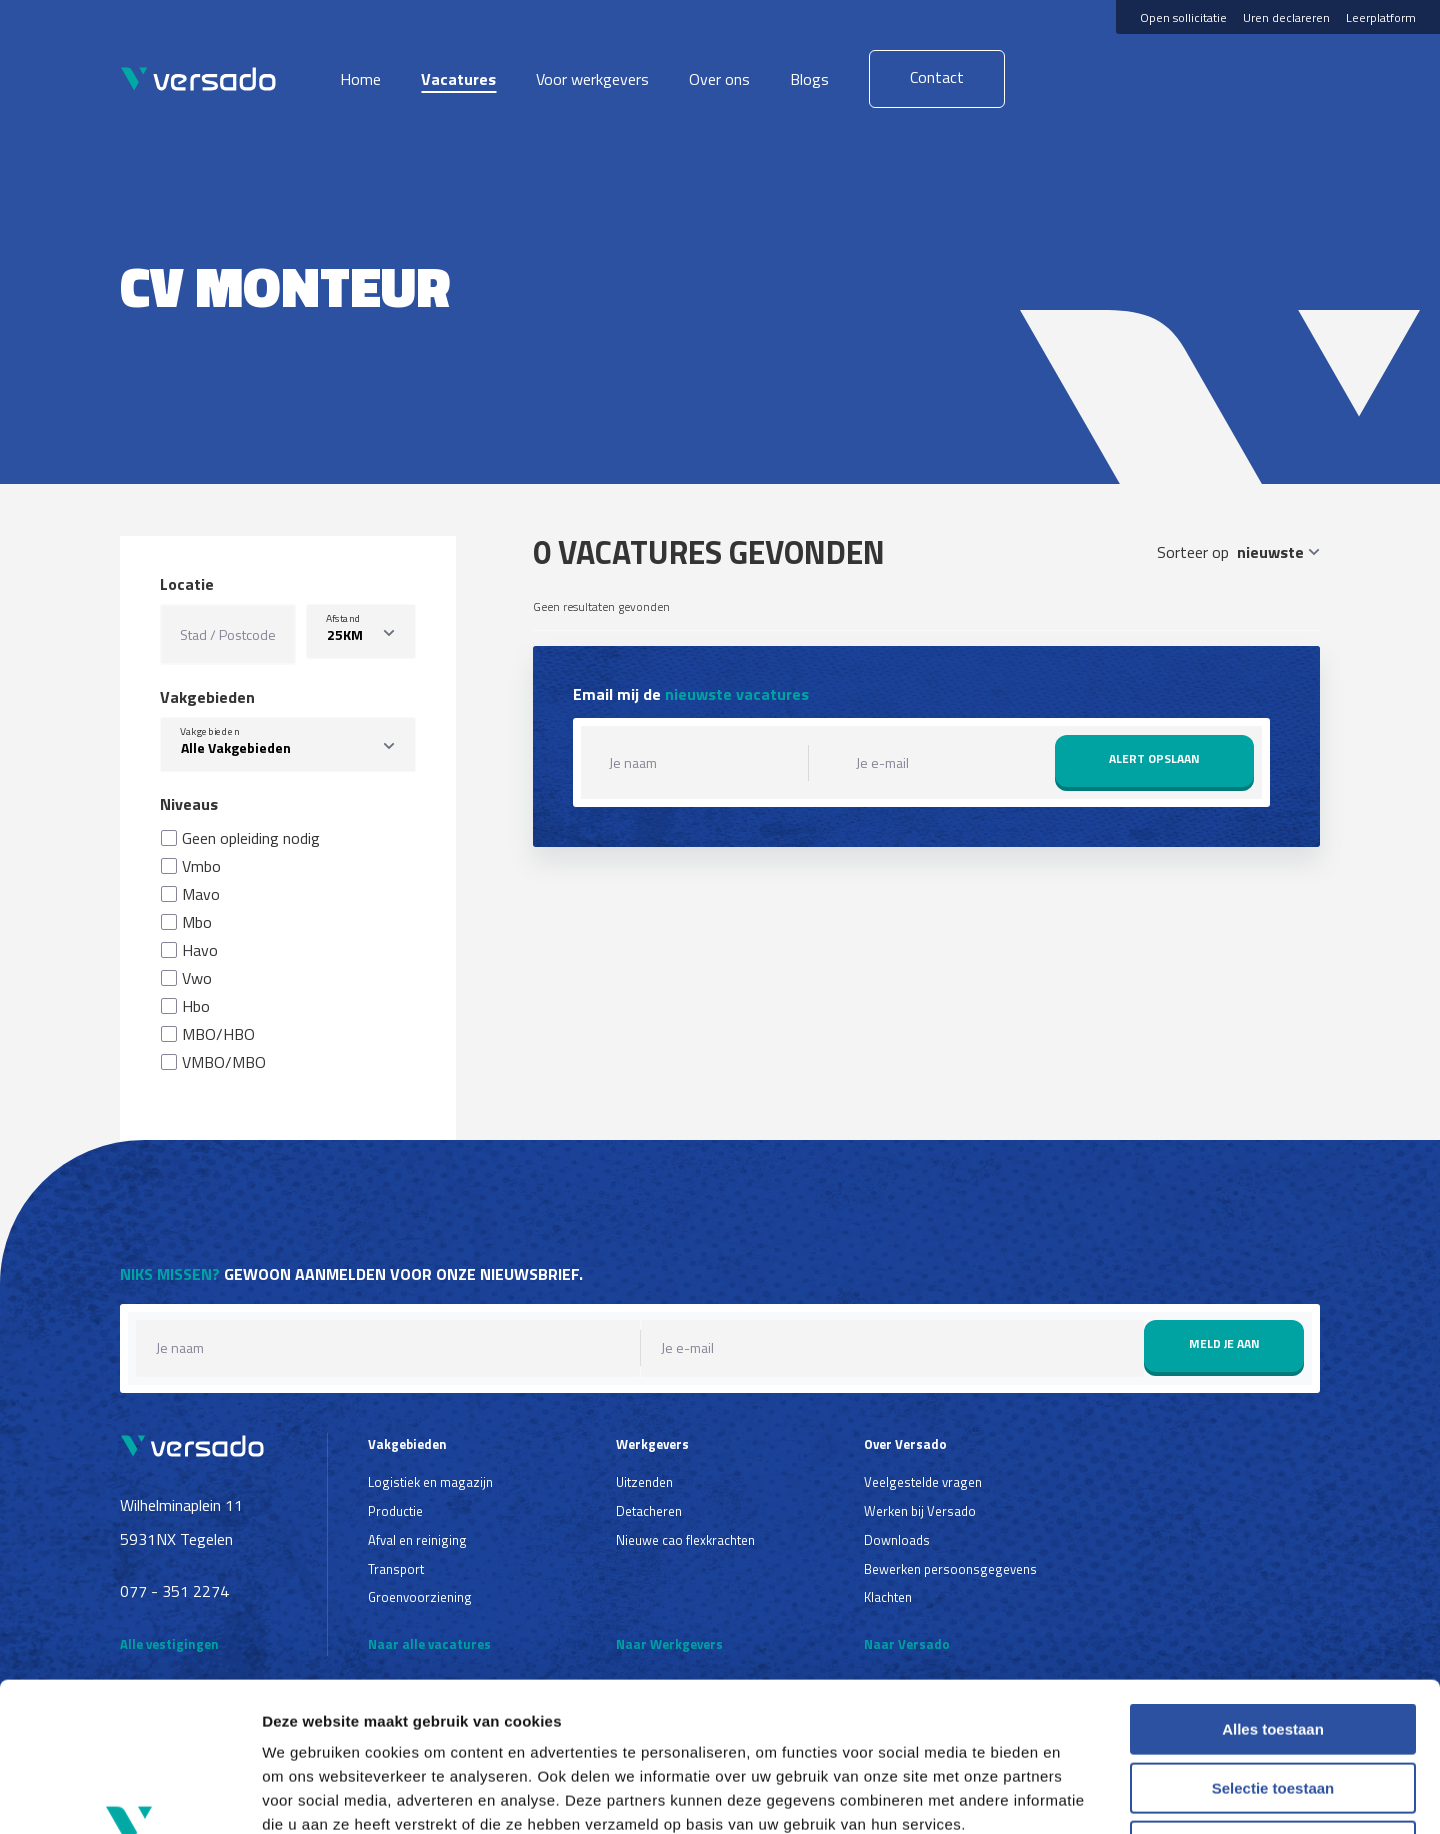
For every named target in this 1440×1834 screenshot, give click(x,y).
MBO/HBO (218, 1034)
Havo (200, 950)
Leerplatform (1381, 17)
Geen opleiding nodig (251, 838)
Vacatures (458, 79)
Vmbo (201, 866)
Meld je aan (1224, 1343)
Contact (937, 77)
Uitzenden (644, 1482)
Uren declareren (1286, 17)
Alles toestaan (1273, 1589)
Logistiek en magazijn (430, 1482)
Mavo (201, 894)
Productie (395, 1511)
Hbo (196, 1006)
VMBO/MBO (224, 1062)
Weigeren (1272, 1706)
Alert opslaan (1154, 758)
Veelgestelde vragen (923, 1482)
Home (360, 79)
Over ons (719, 79)
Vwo (197, 978)
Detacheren (649, 1511)
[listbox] (361, 631)
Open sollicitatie (1183, 17)
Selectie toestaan (1273, 1648)
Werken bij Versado (920, 1511)
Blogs (809, 79)
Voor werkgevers (592, 79)
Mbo (197, 922)
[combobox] (288, 744)
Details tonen (1080, 1794)
